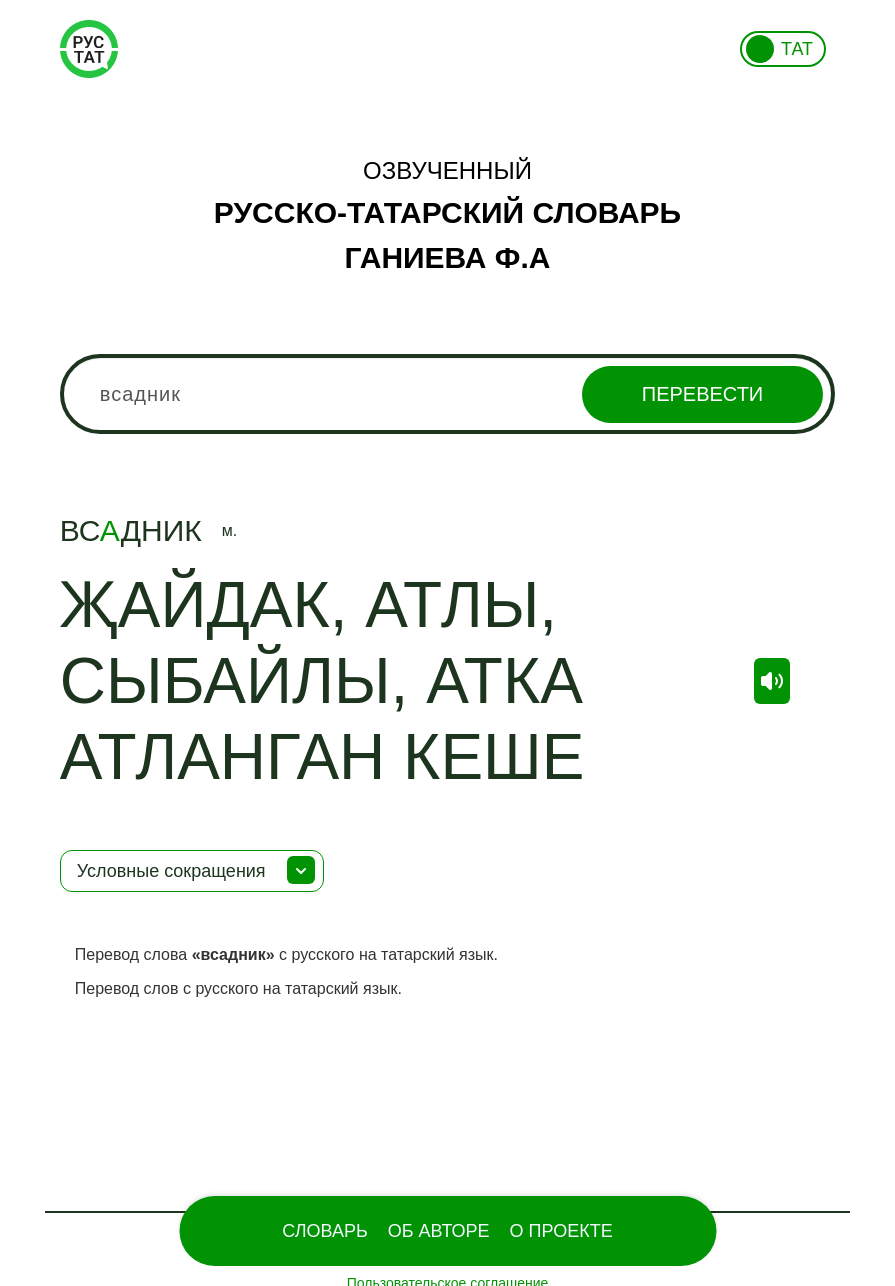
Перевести (702, 394)
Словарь (324, 1231)
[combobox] (448, 394)
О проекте (561, 1231)
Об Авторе (439, 1231)
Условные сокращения (171, 871)
